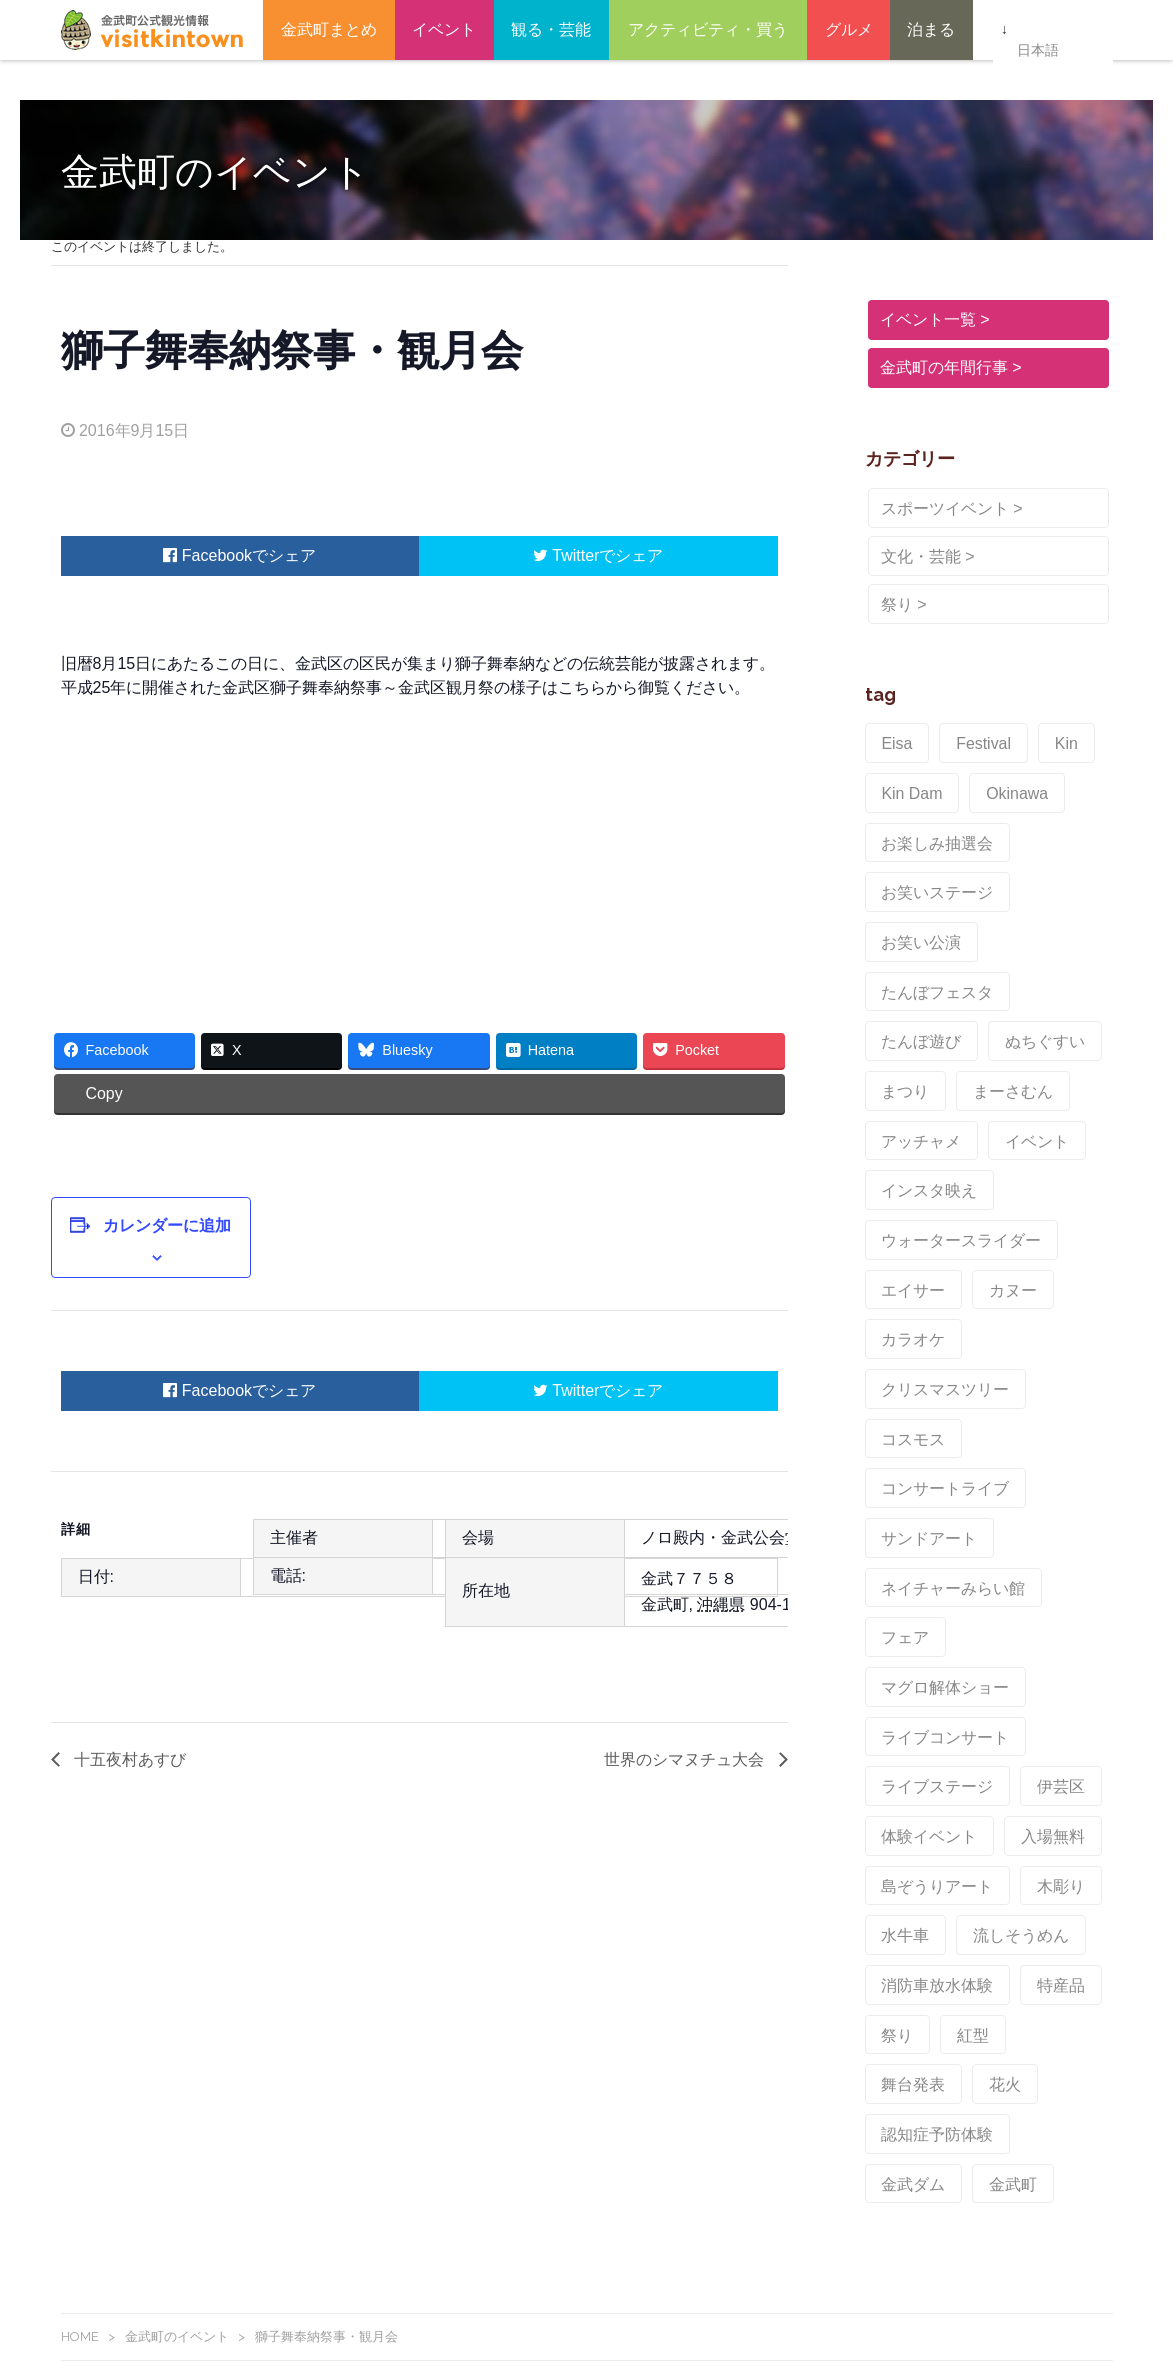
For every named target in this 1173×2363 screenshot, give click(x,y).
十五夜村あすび (128, 1721)
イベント (444, 29)
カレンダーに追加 (154, 1214)
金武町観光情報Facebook (161, 1986)
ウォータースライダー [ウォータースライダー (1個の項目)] (950, 1076)
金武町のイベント (177, 1854)
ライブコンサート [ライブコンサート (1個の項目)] (936, 1370)
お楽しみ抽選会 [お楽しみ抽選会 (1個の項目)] (929, 824)
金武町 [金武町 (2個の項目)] (997, 1706)
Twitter (566, 555)
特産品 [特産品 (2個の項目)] (1039, 1580)
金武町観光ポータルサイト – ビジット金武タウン (152, 30)
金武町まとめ (329, 29)
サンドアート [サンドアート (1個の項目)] (922, 1244)
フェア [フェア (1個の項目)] (1067, 1286)
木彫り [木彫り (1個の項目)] (1039, 1496)
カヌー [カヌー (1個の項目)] (997, 1118)
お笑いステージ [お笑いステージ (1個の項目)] (929, 866)
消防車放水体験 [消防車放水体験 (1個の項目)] (929, 1580)
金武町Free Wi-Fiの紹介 (135, 2302)
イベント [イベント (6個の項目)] (908, 1034)
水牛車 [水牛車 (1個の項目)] (901, 1538)
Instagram (330, 1986)
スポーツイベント (942, 508)
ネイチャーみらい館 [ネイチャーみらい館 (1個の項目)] (943, 1286)
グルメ (849, 29)
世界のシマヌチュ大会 (686, 1721)
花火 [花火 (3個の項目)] (894, 1664)
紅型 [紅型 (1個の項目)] (962, 1622)
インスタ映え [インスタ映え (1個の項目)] (1018, 1034)
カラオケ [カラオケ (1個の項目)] (908, 1160)
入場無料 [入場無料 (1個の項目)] (1032, 1454)
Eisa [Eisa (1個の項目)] (893, 740)
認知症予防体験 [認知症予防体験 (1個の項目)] (997, 1664)
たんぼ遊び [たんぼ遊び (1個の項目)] (1053, 908)
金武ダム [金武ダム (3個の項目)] (908, 1706)
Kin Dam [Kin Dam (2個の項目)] (907, 782)
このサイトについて (124, 2278)
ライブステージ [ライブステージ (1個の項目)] (929, 1412)
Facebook (207, 555)
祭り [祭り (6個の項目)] (894, 1622)
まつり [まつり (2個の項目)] (1011, 950)
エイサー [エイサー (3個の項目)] (908, 1118)
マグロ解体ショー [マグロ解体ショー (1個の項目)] (936, 1328)
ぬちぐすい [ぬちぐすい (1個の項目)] (915, 950)
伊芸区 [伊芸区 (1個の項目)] (1039, 1412)
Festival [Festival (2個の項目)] (971, 740)
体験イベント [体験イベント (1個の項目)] (922, 1454)
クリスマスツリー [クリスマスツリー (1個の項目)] (1032, 1160)
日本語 (1037, 31)
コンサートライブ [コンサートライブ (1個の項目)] (1032, 1202)
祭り (894, 604)
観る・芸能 (551, 29)
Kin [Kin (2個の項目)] (1045, 740)
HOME (80, 1854)
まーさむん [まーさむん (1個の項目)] (915, 992)
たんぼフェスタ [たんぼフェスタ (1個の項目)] (929, 908)
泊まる (931, 29)
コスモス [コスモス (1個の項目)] (908, 1202)
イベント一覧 (925, 319)
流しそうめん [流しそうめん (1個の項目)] (1004, 1538)
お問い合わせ (103, 2254)
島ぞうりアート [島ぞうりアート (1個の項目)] (929, 1496)
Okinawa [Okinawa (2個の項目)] (1000, 782)
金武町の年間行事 (941, 367)
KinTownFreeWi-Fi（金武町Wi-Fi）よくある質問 (211, 2326)
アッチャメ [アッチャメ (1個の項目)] (1025, 992)
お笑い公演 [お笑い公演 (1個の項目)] (1053, 866)
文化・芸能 (918, 556)
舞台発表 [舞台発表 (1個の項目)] (1044, 1622)
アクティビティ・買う (708, 29)
